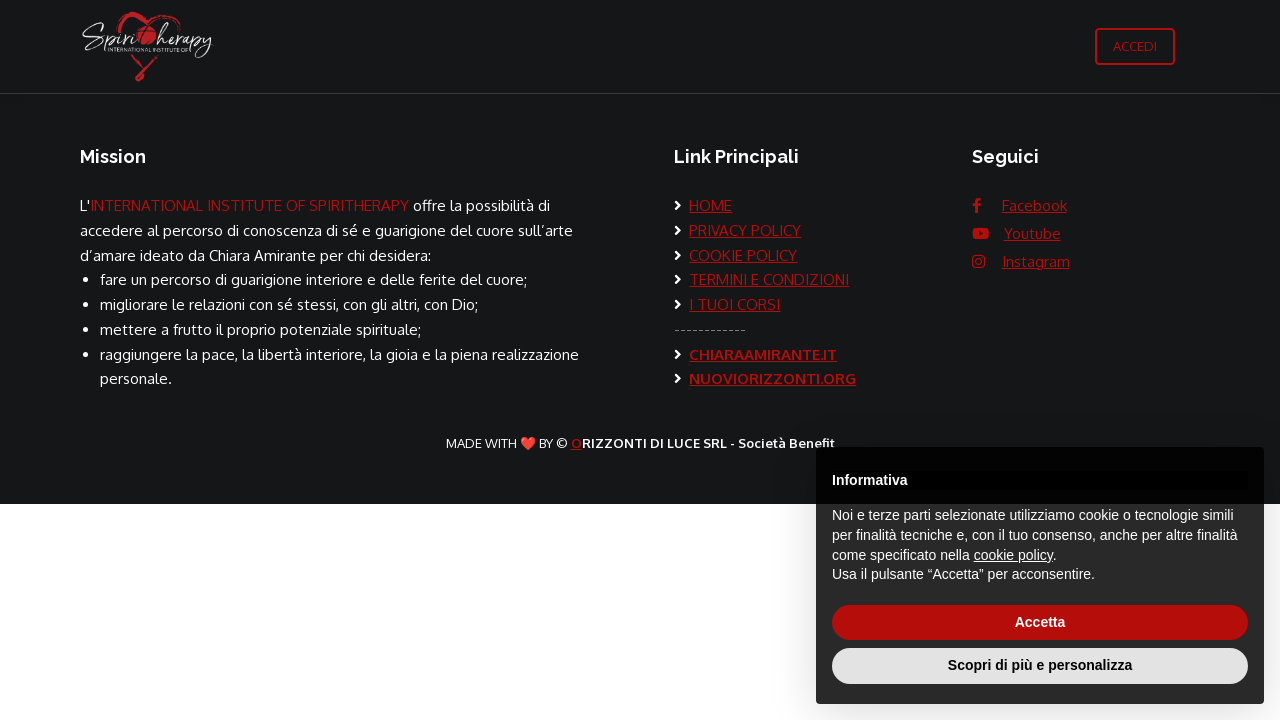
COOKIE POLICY (743, 255)
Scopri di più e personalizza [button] (1040, 665)
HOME (710, 205)
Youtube (1032, 233)
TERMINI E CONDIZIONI (769, 279)
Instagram (1036, 261)
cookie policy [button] (1013, 555)
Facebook (1034, 205)
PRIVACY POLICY (745, 230)
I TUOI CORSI (734, 304)
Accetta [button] (1040, 622)
